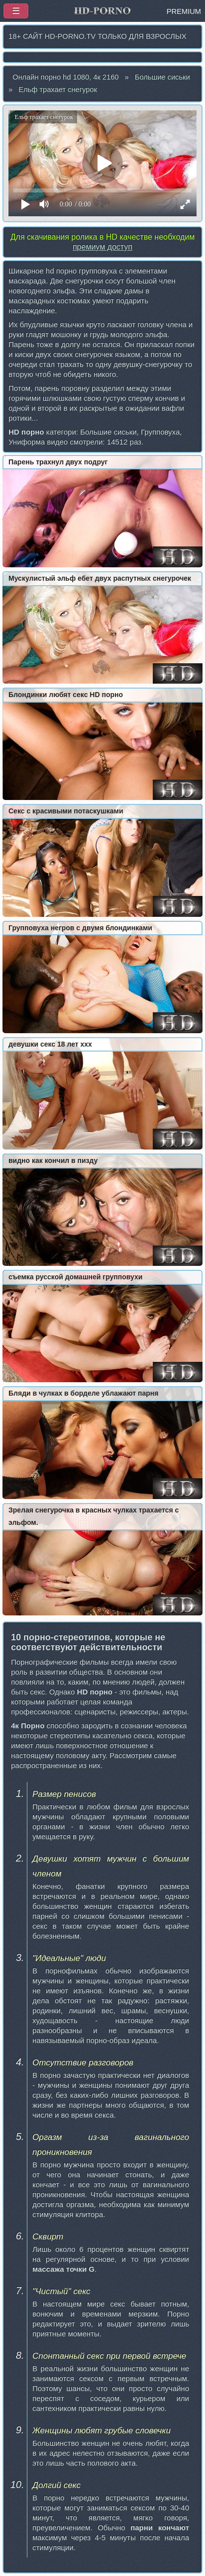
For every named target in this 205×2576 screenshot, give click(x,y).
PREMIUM (184, 11)
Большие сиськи (162, 77)
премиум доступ (102, 247)
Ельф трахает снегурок (57, 89)
